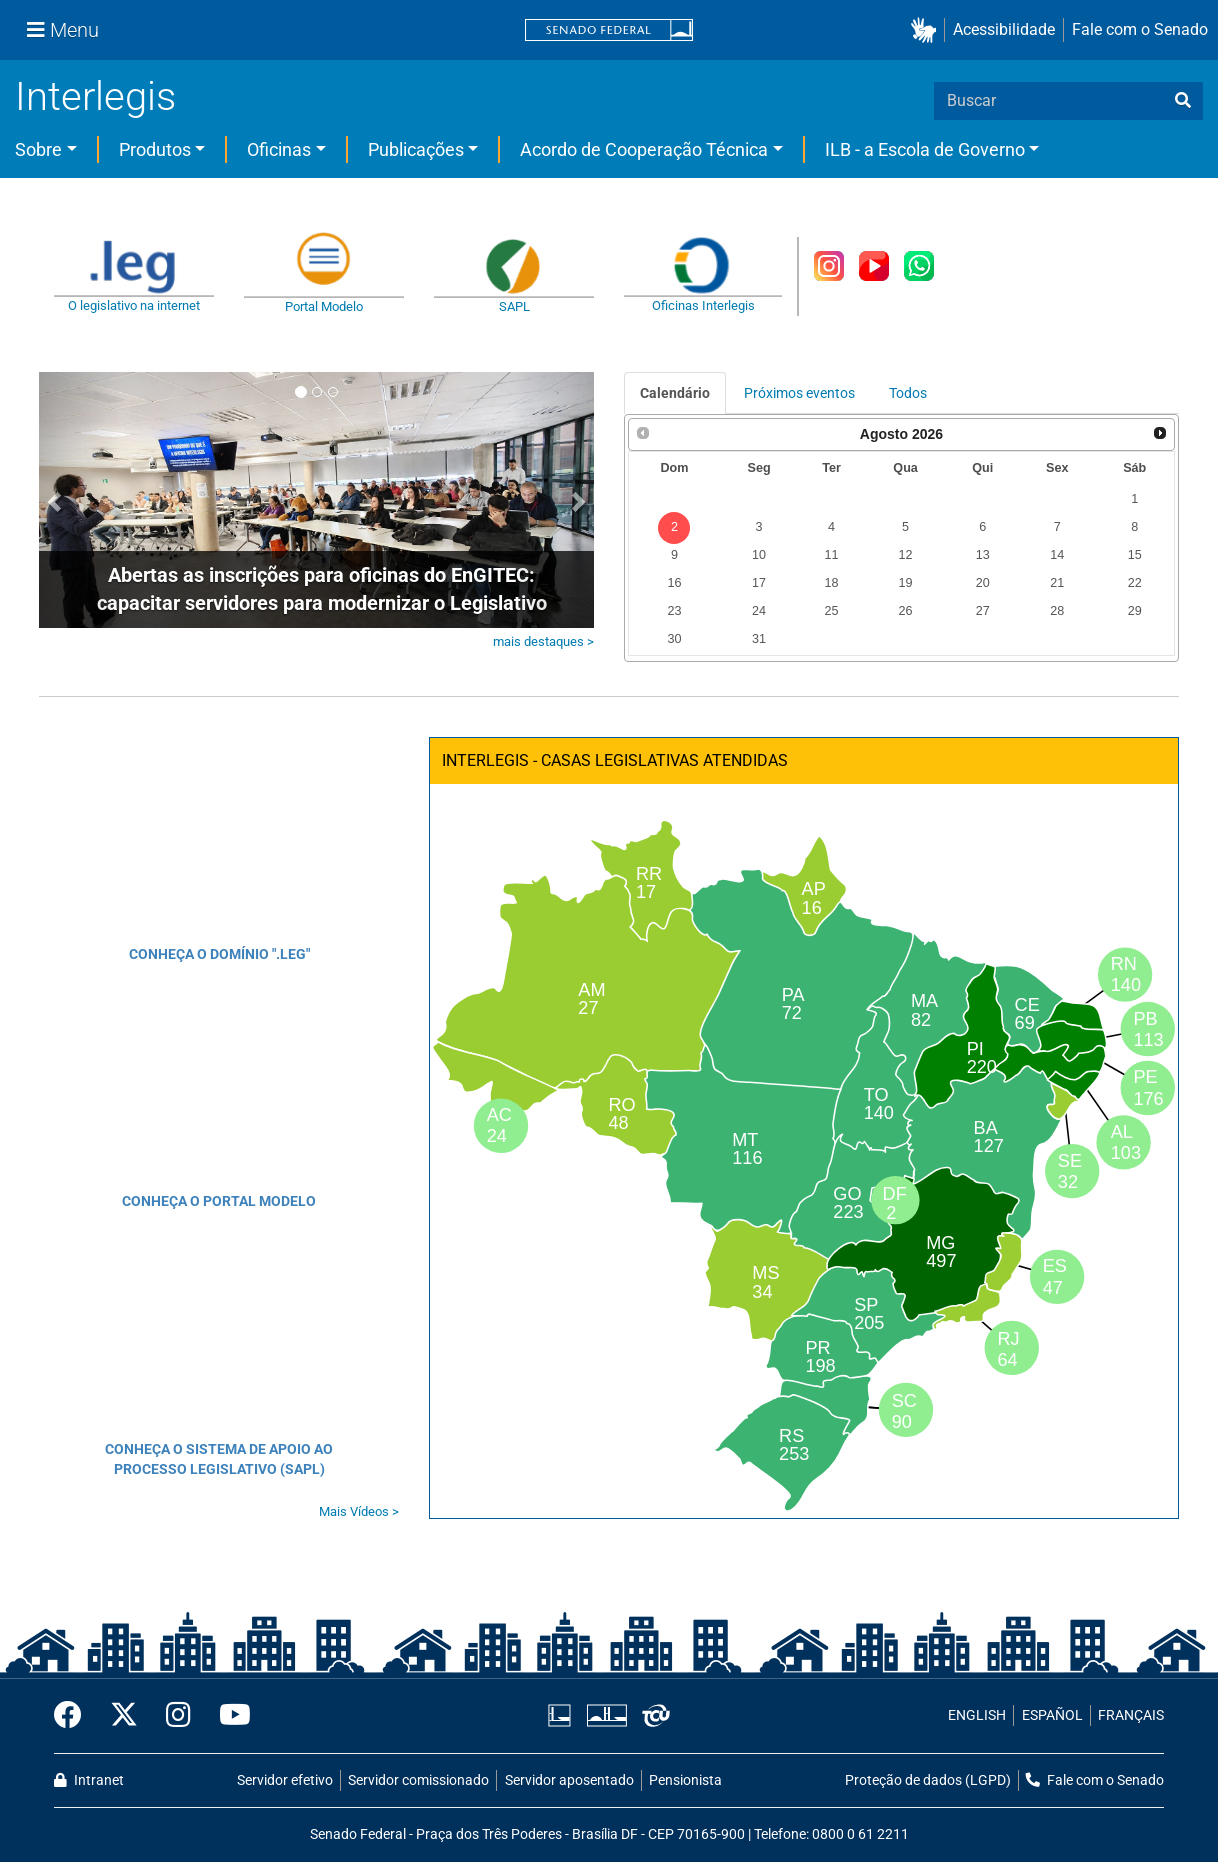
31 (759, 639)
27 (983, 611)
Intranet (89, 1780)
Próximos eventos (799, 393)
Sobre (38, 149)
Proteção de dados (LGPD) (928, 1780)
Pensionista (685, 1780)
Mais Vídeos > (359, 1511)
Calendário (675, 393)
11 (831, 555)
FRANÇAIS (1131, 1715)
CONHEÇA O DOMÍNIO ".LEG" (219, 954)
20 (983, 583)
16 (674, 583)
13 (983, 555)
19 (906, 583)
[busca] (1183, 101)
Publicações (416, 149)
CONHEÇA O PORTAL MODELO (219, 1201)
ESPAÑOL (1052, 1715)
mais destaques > (543, 641)
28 (1057, 611)
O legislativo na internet (134, 305)
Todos (908, 393)
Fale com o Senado (1140, 29)
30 (674, 639)
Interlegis (95, 96)
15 (1135, 555)
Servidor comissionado (418, 1780)
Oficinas (279, 149)
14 (1057, 555)
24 (759, 611)
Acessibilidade (1004, 29)
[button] (927, 30)
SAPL (514, 306)
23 (674, 611)
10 (759, 555)
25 (831, 611)
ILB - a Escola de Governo (925, 149)
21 (1057, 583)
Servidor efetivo (285, 1780)
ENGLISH (977, 1715)
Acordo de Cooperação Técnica (644, 149)
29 (1135, 611)
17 (759, 583)
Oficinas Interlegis (703, 305)
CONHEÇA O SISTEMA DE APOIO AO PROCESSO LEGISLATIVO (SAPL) (219, 1459)
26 (906, 611)
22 (1135, 583)
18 (831, 583)
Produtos (155, 149)
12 (906, 555)
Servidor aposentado (569, 1780)
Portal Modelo (324, 306)
